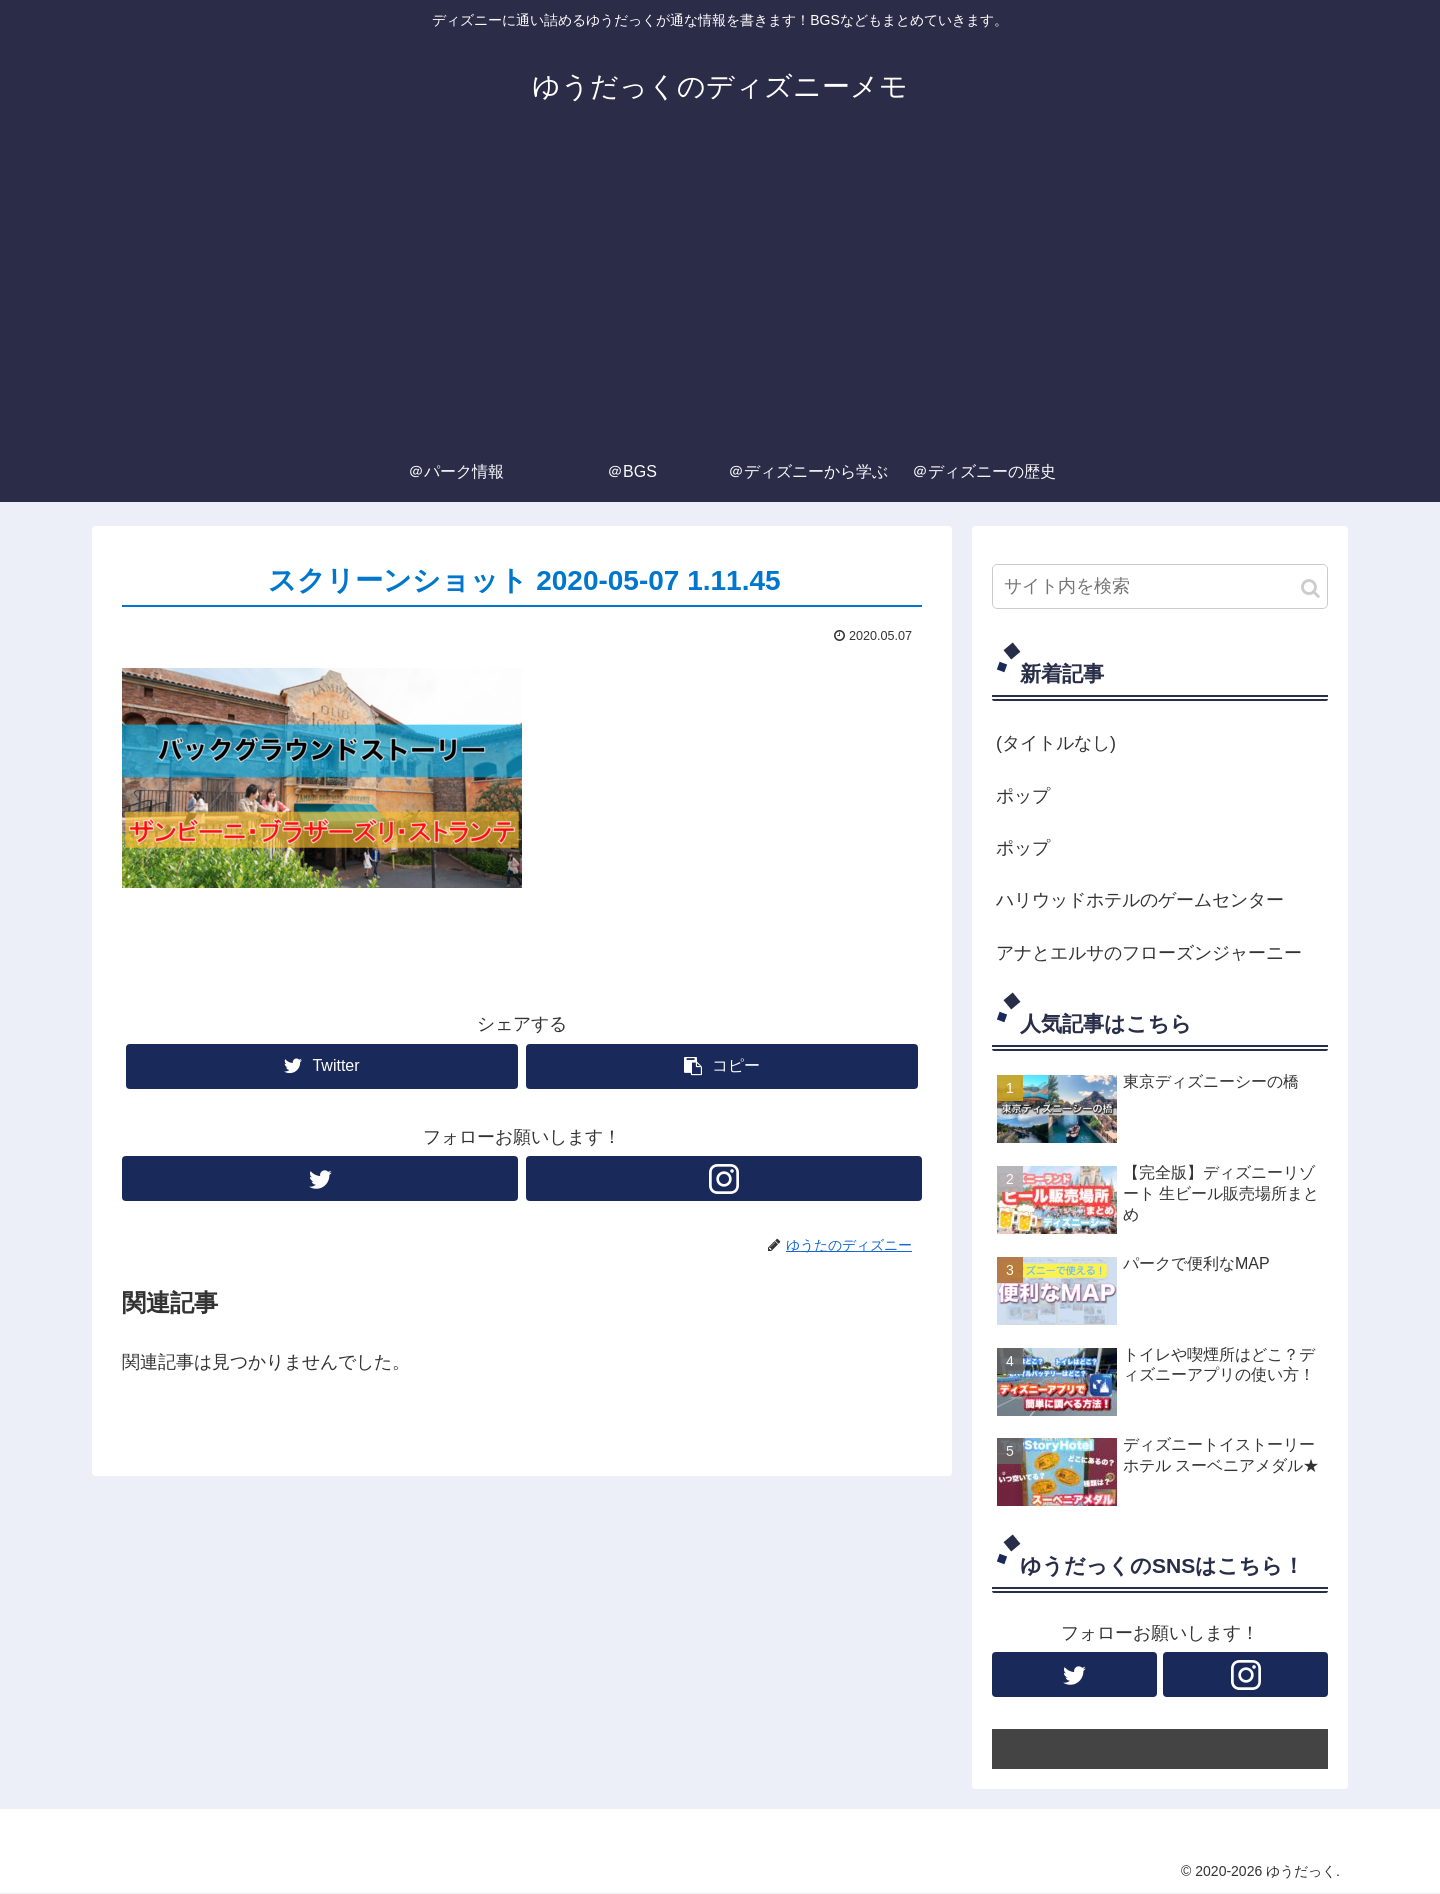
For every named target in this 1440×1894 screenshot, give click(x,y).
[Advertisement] (720, 292)
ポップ (1023, 796)
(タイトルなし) (1056, 743)
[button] (1310, 588)
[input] (1160, 586)
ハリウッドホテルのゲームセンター (1140, 900)
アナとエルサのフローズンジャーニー (1149, 953)
